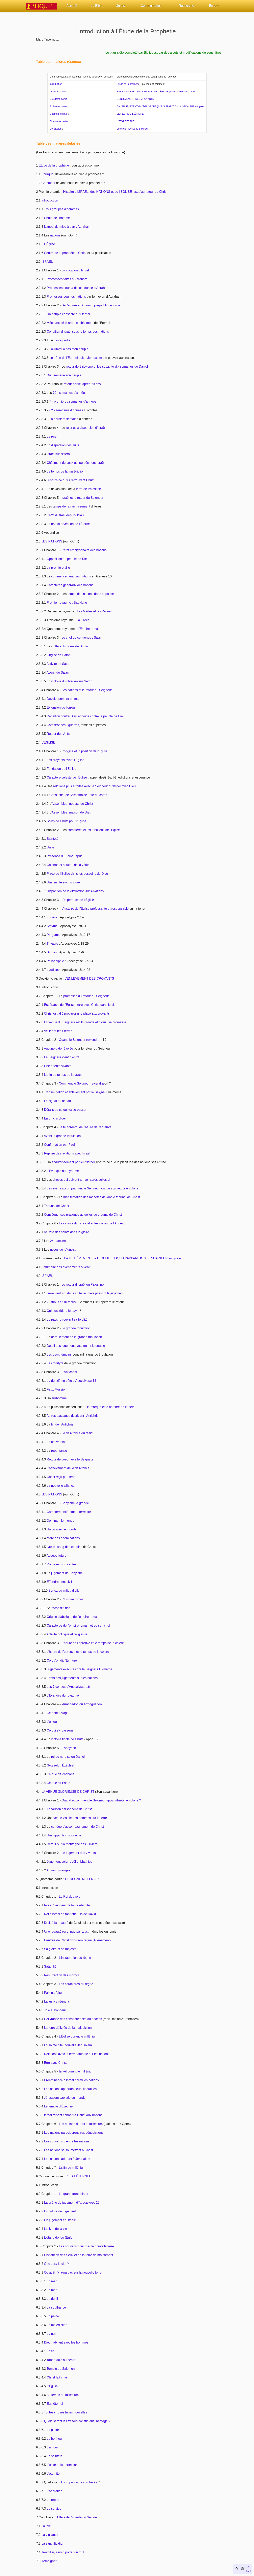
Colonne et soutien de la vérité (68, 865)
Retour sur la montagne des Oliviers (72, 1844)
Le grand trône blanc (73, 2193)
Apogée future (57, 1555)
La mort (52, 2290)
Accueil (71, 5)
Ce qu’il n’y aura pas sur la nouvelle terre (73, 2272)
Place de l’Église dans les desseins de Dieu (77, 873)
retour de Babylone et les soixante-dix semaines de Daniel (107, 366)
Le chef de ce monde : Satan (82, 637)
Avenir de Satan (58, 672)
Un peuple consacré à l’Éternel (68, 314)
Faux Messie (56, 1389)
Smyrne (52, 926)
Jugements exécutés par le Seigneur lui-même (79, 1669)
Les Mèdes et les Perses (94, 611)
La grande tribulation (76, 1328)
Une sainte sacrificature (63, 882)
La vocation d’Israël (75, 270)
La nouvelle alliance (61, 1485)
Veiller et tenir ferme (58, 1031)
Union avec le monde (61, 1529)
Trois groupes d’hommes (61, 209)
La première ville (58, 567)
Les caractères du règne (76, 1984)
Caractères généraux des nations (70, 585)
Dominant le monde (60, 1520)
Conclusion (55, 128)
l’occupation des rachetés (79, 2482)
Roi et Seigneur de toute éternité (67, 1905)
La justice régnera (56, 2001)
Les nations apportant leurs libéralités (70, 2089)
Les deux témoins (59, 1354)
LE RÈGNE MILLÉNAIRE (130, 113)
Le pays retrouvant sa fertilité (67, 1319)
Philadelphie (55, 961)
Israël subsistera (58, 454)
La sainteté (54, 2456)
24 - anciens (58, 1240)
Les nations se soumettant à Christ (68, 2150)
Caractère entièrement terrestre (69, 1512)
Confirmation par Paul (59, 1144)
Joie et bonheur (55, 2010)
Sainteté (52, 838)
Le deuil (52, 2298)
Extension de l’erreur (61, 707)
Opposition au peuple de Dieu (68, 559)
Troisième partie (58, 106)
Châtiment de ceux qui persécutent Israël (75, 462)
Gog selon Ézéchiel (60, 1765)
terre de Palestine (88, 489)
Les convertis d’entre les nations (66, 2141)
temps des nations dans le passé (90, 594)
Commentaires (151, 5)
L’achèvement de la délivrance (68, 1468)
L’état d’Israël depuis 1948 (65, 515)
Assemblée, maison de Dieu (71, 812)
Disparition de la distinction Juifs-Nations (75, 891)
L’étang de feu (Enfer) (59, 2237)
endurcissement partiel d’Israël (73, 1162)
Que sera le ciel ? (56, 2263)
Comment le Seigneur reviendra (81, 1083)
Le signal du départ (57, 1101)
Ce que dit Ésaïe (58, 1783)
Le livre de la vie (55, 2228)
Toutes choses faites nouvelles (65, 2412)
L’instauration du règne (75, 1957)
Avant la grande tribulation (62, 1136)
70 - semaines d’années (70, 392)
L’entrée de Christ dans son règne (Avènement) (77, 1940)
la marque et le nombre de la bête (111, 1407)
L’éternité (53, 2473)
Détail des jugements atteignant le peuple (76, 1345)
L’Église (49, 244)
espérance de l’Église (79, 900)
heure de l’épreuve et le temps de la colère (94, 1643)
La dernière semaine (63, 419)
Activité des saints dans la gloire (66, 1232)
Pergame (53, 934)
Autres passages (58, 1870)
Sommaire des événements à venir (65, 1267)
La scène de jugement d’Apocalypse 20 (71, 2202)
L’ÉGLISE (48, 742)
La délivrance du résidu (78, 1433)
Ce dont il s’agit (57, 1713)
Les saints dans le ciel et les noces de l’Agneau (92, 1223)
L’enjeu (52, 1721)
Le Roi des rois (69, 1896)
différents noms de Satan (70, 646)
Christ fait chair (57, 2377)
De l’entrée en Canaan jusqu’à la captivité (91, 305)
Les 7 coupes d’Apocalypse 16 (68, 1686)
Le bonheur (55, 2438)
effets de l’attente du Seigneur (132, 128)
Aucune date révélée (58, 1048)
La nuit (51, 2333)
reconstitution (60, 1608)
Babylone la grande (75, 1503)
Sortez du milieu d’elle (64, 1590)
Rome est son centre (61, 1564)
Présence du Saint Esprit (64, 856)
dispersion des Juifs (65, 445)
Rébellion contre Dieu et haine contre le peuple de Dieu (85, 716)
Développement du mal (63, 698)
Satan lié (50, 1966)
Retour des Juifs (58, 733)
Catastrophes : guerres (63, 725)
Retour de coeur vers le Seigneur (70, 1459)
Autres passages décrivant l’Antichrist (73, 1415)
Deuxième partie (58, 99)
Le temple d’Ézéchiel (58, 2106)
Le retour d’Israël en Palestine (83, 1284)
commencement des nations (71, 576)
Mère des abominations (63, 1538)
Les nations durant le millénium (81, 2124)
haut (248, 2569)
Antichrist (70, 1372)
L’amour (52, 2447)
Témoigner (48, 2561)
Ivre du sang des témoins (64, 1547)
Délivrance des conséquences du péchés (73, 2019)
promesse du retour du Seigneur (86, 996)
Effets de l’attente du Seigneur (78, 2517)
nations (55, 235)
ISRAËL (47, 261)
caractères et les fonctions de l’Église (93, 830)
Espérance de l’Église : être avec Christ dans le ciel (80, 1004)
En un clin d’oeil (55, 1118)
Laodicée (53, 969)
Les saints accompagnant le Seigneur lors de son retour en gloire (92, 1188)
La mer (52, 2281)
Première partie (58, 91)
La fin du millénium (72, 2167)
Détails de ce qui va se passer (65, 1109)
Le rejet (52, 436)
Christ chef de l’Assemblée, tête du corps (78, 795)
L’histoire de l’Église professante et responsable (95, 908)
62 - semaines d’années (66, 410)
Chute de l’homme (57, 218)
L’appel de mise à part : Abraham (67, 226)
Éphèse (52, 917)
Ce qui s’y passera (60, 1730)
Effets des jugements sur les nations (72, 1678)
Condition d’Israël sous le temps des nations (78, 331)
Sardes (52, 952)
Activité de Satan (58, 663)
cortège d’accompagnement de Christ (77, 1826)
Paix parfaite (53, 1992)
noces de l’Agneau (63, 1249)
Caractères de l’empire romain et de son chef (78, 1625)
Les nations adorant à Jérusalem (67, 2159)
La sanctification (52, 2543)
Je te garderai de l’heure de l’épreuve (85, 1127)
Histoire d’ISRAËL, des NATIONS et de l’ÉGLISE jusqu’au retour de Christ (156, 91)
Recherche (186, 5)
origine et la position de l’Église (86, 751)
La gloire (53, 2430)
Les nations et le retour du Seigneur (87, 690)
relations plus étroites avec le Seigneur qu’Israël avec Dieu (94, 786)
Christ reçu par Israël (61, 1477)
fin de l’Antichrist (62, 1424)
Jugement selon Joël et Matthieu (69, 1861)
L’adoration (54, 2491)
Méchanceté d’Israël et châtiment (70, 322)
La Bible (96, 5)
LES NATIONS (51, 541)
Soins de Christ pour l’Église (66, 821)
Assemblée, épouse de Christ (72, 803)
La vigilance (49, 2534)
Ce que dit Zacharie (60, 1774)
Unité (50, 847)
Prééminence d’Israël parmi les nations (71, 2080)
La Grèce (82, 620)
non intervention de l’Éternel (70, 524)
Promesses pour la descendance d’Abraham (78, 288)
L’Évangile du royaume (63, 1171)
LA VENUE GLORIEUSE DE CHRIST (67, 1791)
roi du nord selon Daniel (68, 1756)
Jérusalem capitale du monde (65, 2097)
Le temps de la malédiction (65, 471)
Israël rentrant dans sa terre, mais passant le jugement (85, 1293)
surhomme (59, 1398)
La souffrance (56, 2307)
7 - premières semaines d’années (72, 401)
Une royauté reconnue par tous (66, 1931)
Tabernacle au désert (61, 2360)
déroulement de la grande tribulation (76, 1337)
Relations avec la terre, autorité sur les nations (76, 2054)
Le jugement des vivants (79, 1853)
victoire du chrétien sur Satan (71, 681)
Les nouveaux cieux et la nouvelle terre (86, 2246)
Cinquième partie (59, 121)
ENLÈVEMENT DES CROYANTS (136, 99)
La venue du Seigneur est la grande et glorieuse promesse (85, 1022)
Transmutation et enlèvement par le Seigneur (76, 1092)
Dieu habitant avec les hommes (66, 2342)
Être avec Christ (55, 2062)
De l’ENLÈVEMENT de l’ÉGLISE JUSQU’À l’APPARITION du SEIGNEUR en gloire (160, 106)
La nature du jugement (60, 2211)
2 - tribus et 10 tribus (61, 1302)
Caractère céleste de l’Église (67, 777)
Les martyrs (55, 1363)
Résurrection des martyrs (62, 1975)
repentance (59, 1450)
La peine (53, 2316)
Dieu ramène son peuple (64, 375)
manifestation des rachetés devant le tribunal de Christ (101, 1197)
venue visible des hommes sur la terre (80, 1818)
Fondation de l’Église (61, 768)
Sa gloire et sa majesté (60, 1949)
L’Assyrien (69, 1748)
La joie (46, 2526)
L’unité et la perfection (62, 2465)
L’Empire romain (88, 628)
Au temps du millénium (63, 2395)
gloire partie (62, 340)
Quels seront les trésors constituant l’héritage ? (77, 2421)
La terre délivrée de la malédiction (68, 2027)
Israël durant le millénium (76, 2071)
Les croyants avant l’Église (65, 760)
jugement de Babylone (67, 1573)
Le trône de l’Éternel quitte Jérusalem (75, 357)
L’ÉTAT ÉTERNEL (126, 121)
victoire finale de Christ (67, 1739)
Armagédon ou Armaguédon (82, 1704)
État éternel (55, 2403)
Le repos (53, 2499)
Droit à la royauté (56, 1922)
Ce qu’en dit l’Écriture (62, 1660)
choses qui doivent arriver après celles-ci (81, 1179)
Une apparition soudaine (64, 1835)
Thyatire (52, 943)
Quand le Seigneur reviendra (79, 1039)
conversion (58, 1442)
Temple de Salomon (61, 2368)
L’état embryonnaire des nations (84, 550)
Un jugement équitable (60, 2220)
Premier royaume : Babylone (67, 602)
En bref (214, 5)
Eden (50, 2351)
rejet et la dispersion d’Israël (85, 427)
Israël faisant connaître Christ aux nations (73, 2115)
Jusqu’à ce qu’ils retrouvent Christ (70, 480)
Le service (54, 2508)
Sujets (120, 5)
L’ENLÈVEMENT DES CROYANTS (89, 978)
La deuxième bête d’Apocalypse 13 (71, 1380)
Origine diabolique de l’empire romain (73, 1616)
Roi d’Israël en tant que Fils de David (70, 1914)
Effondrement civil (59, 1581)
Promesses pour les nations (66, 296)
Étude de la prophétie (128, 84)
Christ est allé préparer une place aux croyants (77, 1013)
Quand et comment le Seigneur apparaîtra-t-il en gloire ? (101, 1800)
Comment (48, 183)
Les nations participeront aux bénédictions (73, 2132)
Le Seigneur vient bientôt (61, 1057)
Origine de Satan (58, 655)
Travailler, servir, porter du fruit (62, 2552)
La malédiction (57, 2325)
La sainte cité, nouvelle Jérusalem (68, 2045)
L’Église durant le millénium (78, 2036)
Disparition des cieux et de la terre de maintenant (78, 2255)
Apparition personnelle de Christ (69, 1809)
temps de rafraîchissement (71, 506)
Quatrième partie (58, 113)
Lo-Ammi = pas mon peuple (68, 349)
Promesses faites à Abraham (67, 279)
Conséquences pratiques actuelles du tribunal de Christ (83, 1214)
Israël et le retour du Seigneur (82, 497)
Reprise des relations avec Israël (67, 1153)
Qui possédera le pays (62, 1310)
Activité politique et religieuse (67, 1634)
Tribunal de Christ (56, 1206)
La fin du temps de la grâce (63, 1074)
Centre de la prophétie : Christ (65, 253)
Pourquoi (47, 174)
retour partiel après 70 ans (82, 384)
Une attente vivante (57, 1066)
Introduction (56, 84)
